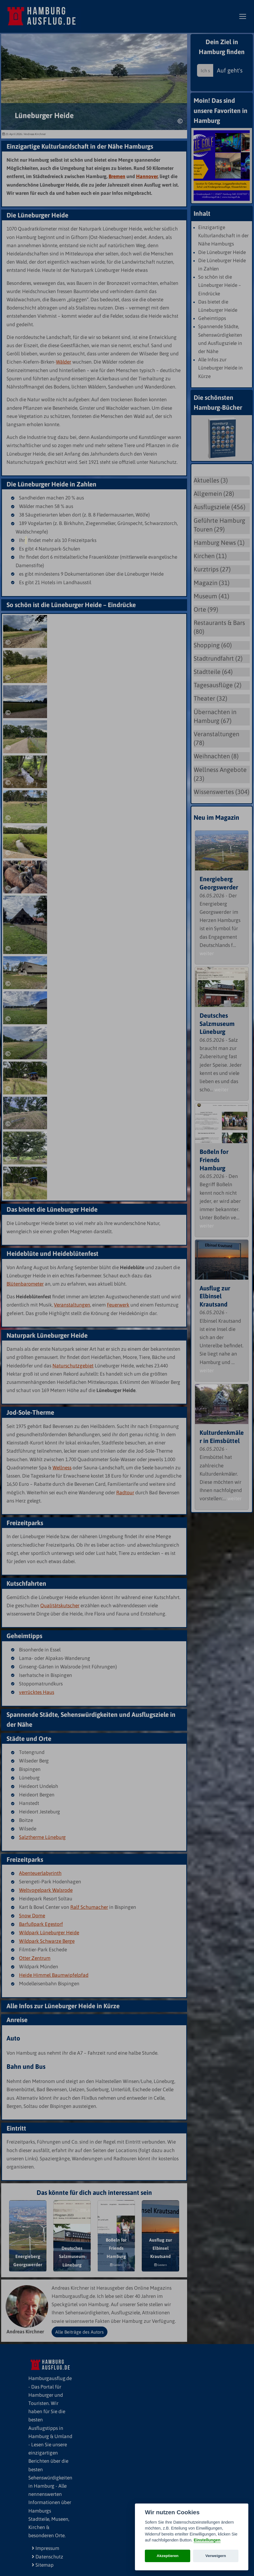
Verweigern (216, 2556)
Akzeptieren (168, 2556)
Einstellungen (207, 2540)
